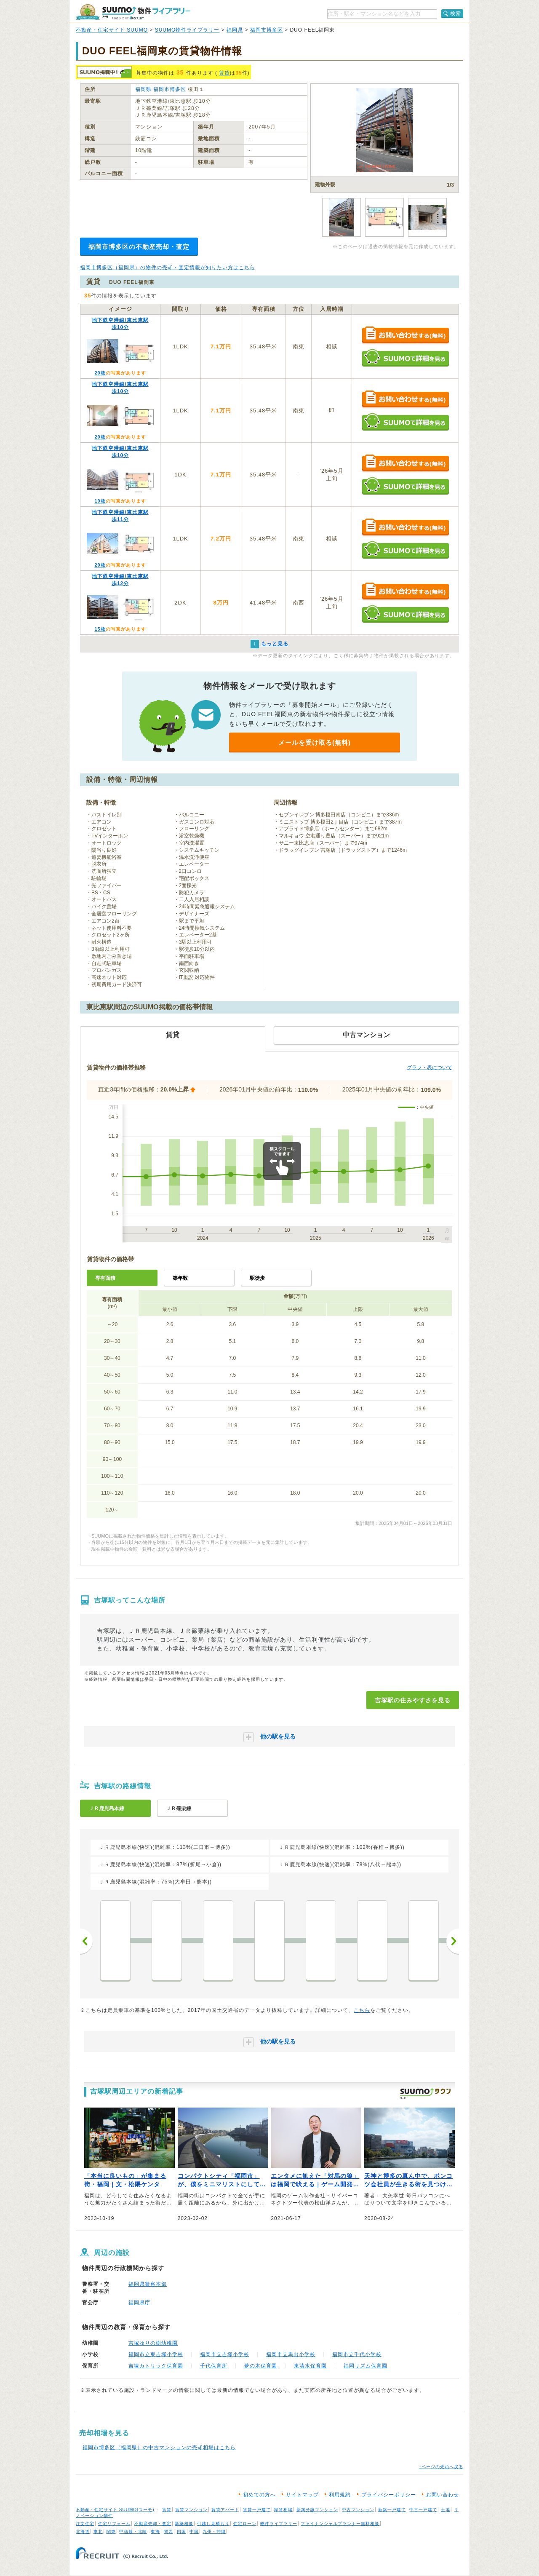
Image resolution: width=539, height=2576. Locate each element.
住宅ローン (244, 2523)
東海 (155, 2531)
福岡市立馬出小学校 (290, 2354)
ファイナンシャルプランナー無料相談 (340, 2523)
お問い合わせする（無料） (405, 335)
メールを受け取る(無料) (314, 742)
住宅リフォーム (114, 2523)
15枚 (99, 628)
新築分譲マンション (317, 2509)
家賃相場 (283, 2509)
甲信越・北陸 (133, 2531)
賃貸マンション (191, 2509)
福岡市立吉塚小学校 (224, 2354)
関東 (111, 2531)
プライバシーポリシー (388, 2495)
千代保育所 (213, 2366)
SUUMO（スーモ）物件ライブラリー (133, 12)
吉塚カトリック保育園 (155, 2366)
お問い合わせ (442, 2495)
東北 (98, 2531)
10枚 (99, 500)
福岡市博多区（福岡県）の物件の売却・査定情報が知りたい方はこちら (167, 267)
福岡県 (235, 30)
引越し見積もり (213, 2523)
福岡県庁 (139, 2303)
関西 (168, 2531)
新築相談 (184, 2523)
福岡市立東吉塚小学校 (155, 2354)
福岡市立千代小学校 (357, 2354)
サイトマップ (302, 2495)
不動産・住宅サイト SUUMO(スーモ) (115, 2509)
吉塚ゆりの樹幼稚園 (153, 2343)
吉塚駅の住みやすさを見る (413, 1700)
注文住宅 (85, 2523)
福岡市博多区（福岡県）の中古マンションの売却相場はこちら (159, 2447)
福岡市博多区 (266, 30)
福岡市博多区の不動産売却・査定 (138, 246)
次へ (452, 1941)
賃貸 (224, 73)
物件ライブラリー (278, 2523)
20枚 (99, 372)
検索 (455, 13)
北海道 (83, 2531)
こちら (362, 2010)
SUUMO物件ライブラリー (187, 30)
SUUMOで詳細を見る (405, 358)
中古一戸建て (423, 2509)
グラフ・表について (429, 1067)
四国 (181, 2531)
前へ (86, 1941)
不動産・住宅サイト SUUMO (112, 30)
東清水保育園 (310, 2366)
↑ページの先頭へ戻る (441, 2466)
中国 (194, 2531)
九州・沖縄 (214, 2531)
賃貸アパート (225, 2509)
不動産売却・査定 (152, 2523)
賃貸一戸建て (257, 2509)
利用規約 (340, 2495)
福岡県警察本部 (147, 2284)
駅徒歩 (257, 1278)
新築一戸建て (392, 2509)
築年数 (180, 1278)
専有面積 (105, 1278)
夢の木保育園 (260, 2366)
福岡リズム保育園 (365, 2366)
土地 (445, 2509)
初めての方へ (259, 2495)
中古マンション (358, 2509)
